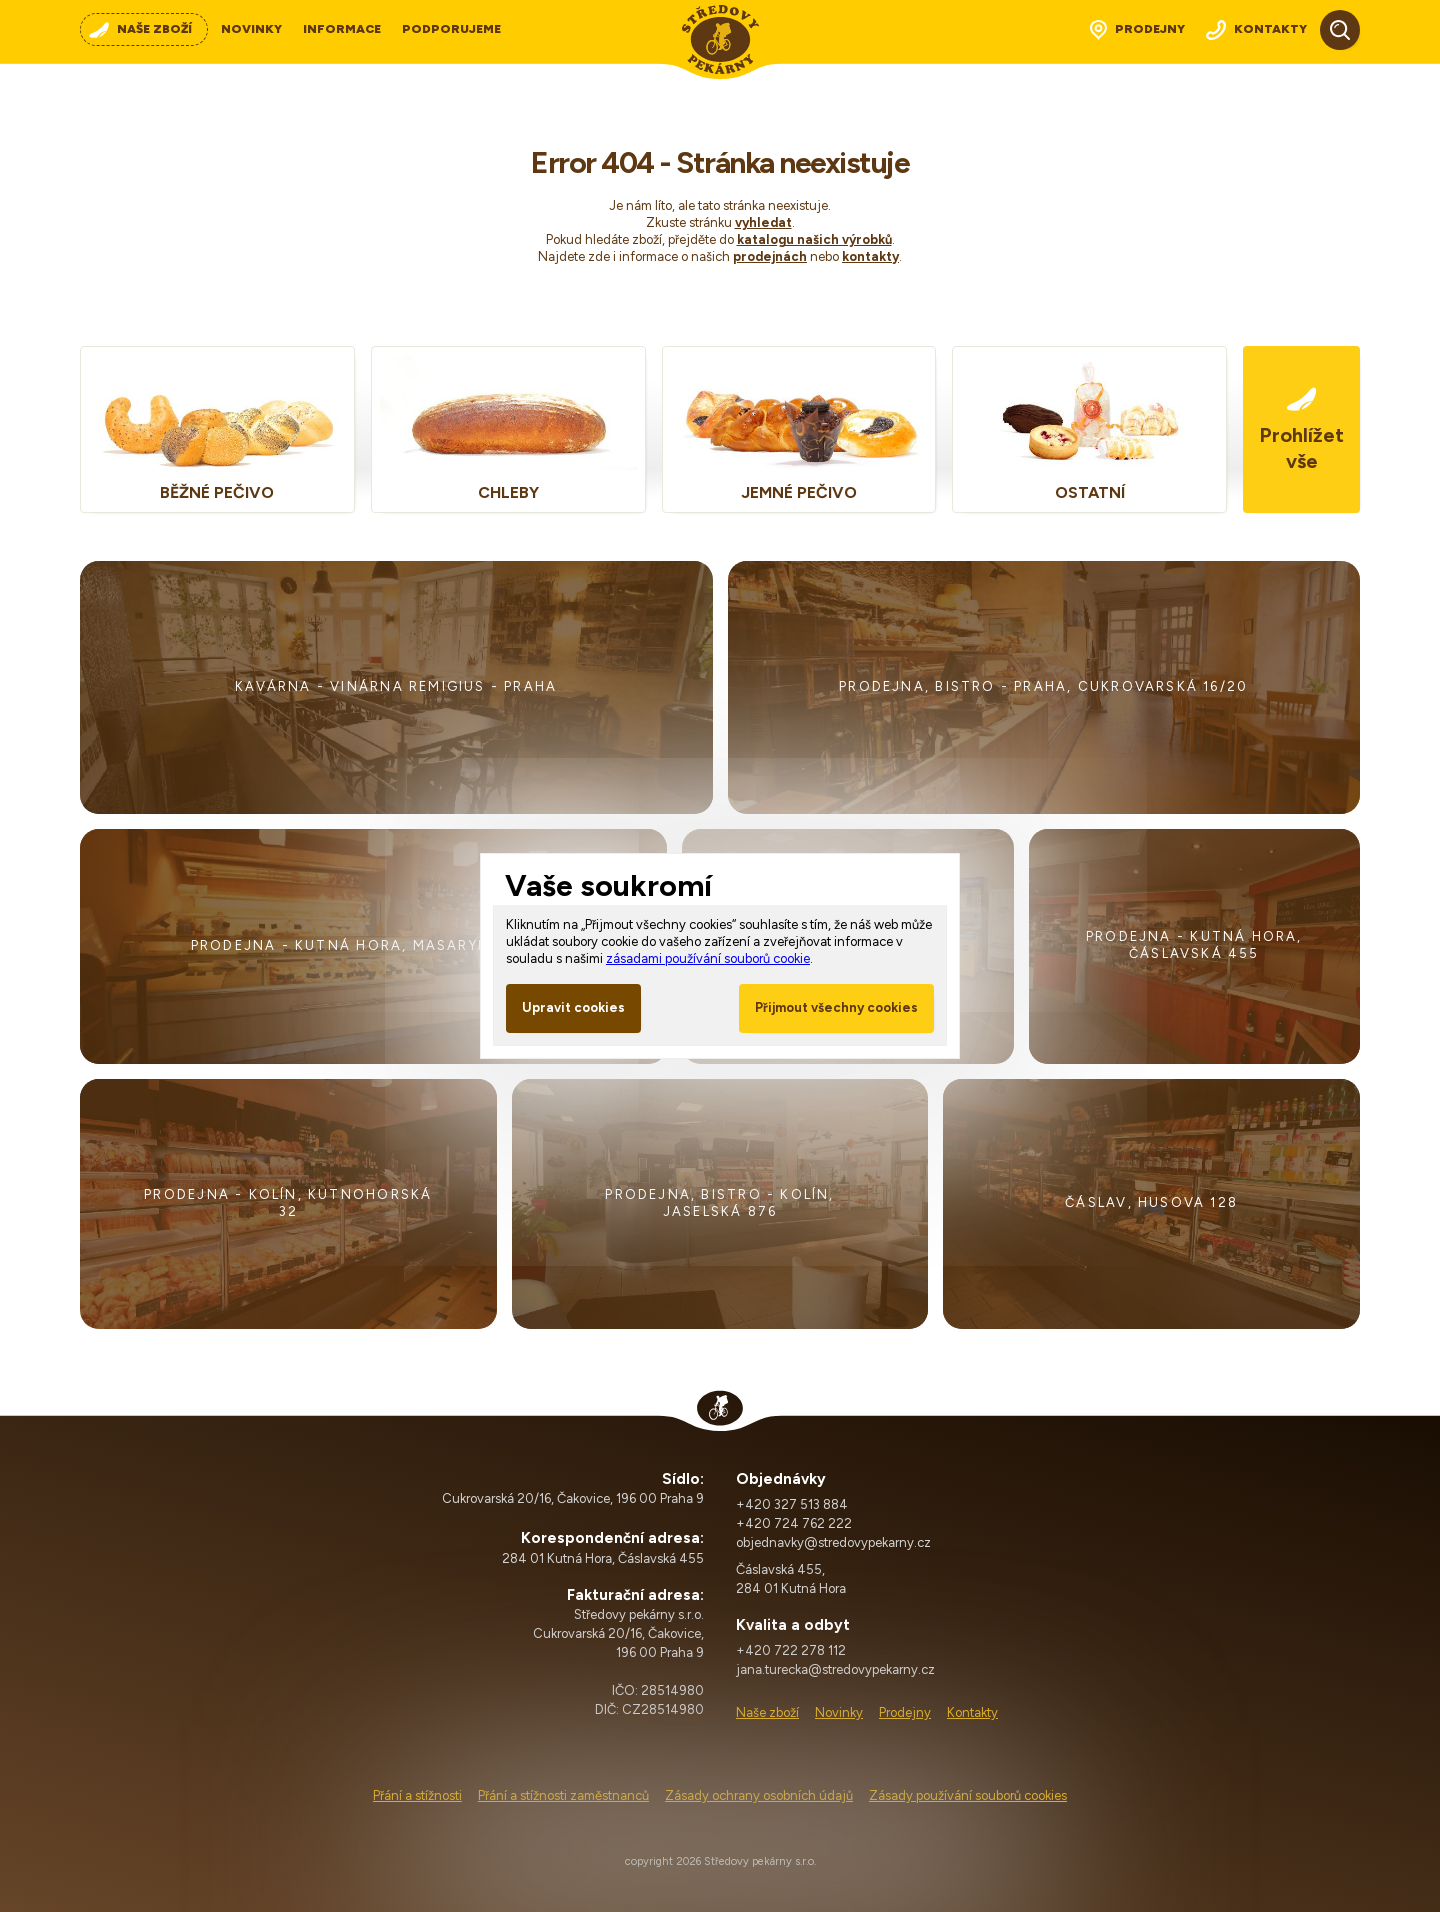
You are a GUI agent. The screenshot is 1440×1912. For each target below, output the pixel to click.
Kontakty (972, 1712)
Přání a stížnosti (417, 1795)
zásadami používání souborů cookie (708, 958)
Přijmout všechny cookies (836, 1007)
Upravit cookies (573, 1007)
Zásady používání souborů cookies (968, 1795)
